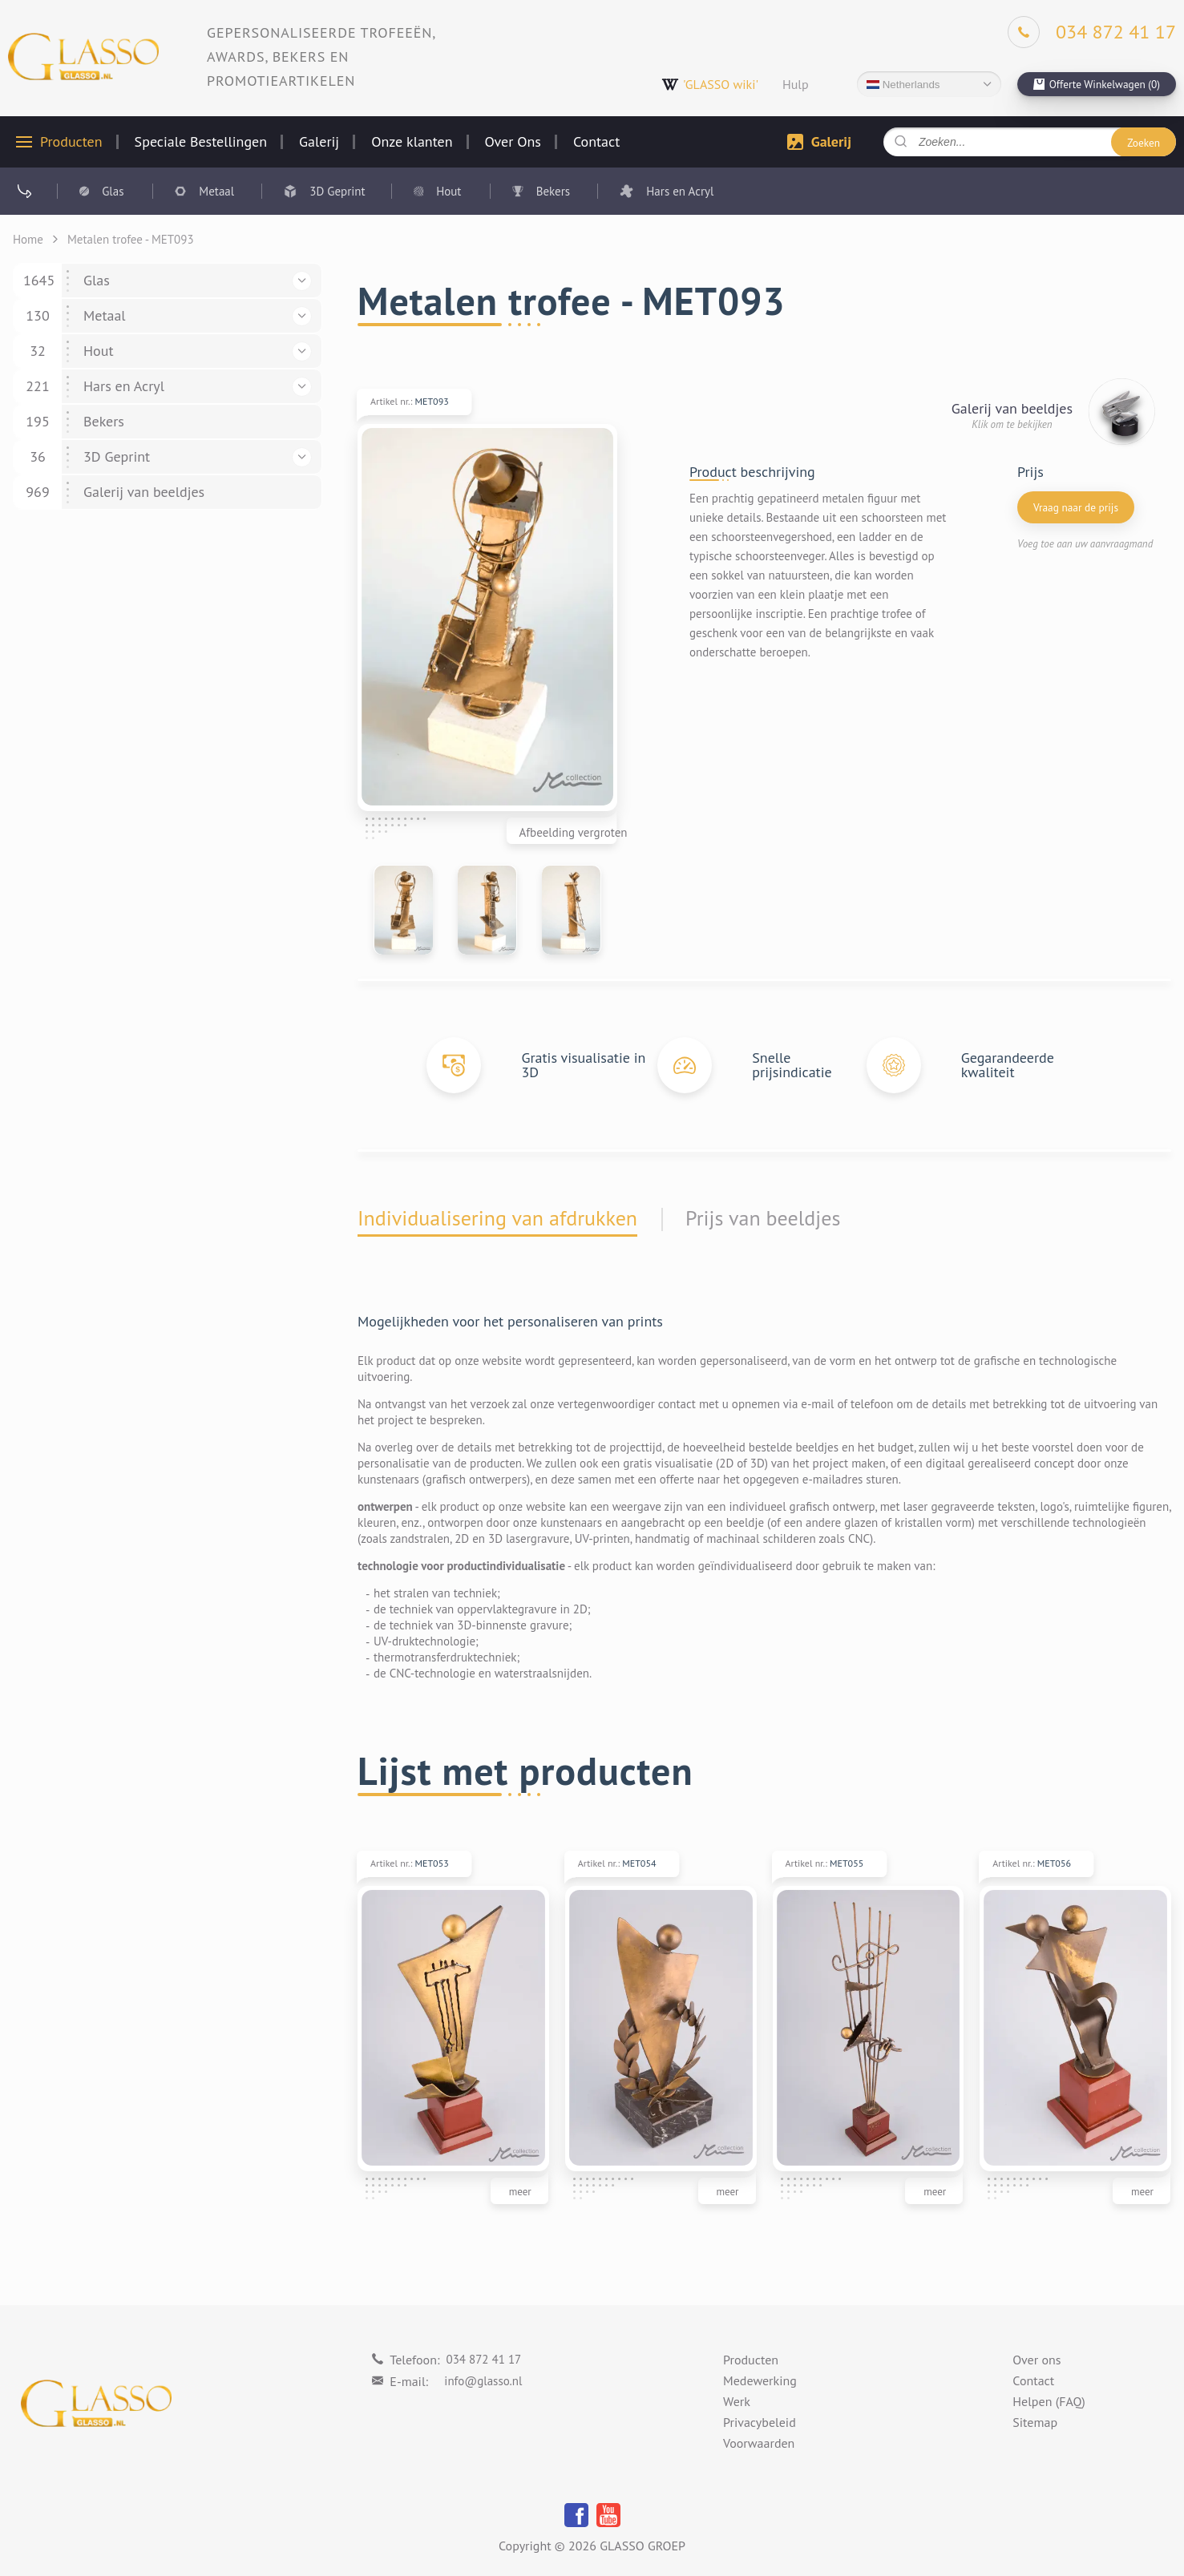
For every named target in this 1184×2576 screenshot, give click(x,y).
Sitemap (1034, 2423)
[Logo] (83, 56)
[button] (302, 281)
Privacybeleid (759, 2423)
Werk (736, 2402)
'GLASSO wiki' (709, 84)
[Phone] (1092, 32)
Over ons (1036, 2360)
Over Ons (513, 142)
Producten (71, 142)
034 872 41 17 (483, 2359)
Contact (596, 142)
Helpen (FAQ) (1048, 2402)
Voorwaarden (758, 2444)
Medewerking (760, 2381)
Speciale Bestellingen (201, 142)
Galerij (319, 142)
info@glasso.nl (483, 2381)
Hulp (795, 84)
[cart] (1096, 84)
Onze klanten (411, 142)
